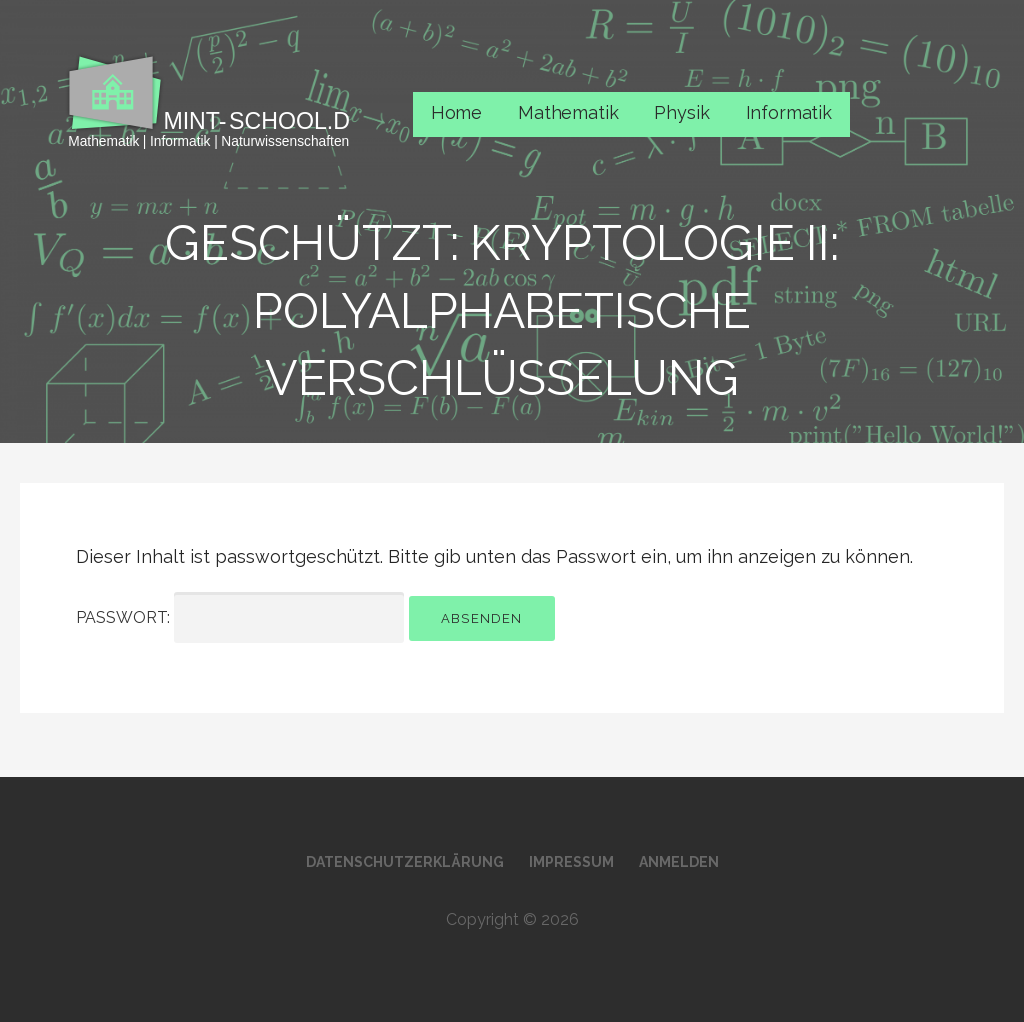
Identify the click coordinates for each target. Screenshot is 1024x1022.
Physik (681, 112)
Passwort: (240, 617)
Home (456, 112)
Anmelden (679, 862)
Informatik (789, 112)
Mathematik (568, 112)
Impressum (571, 862)
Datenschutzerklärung (405, 862)
